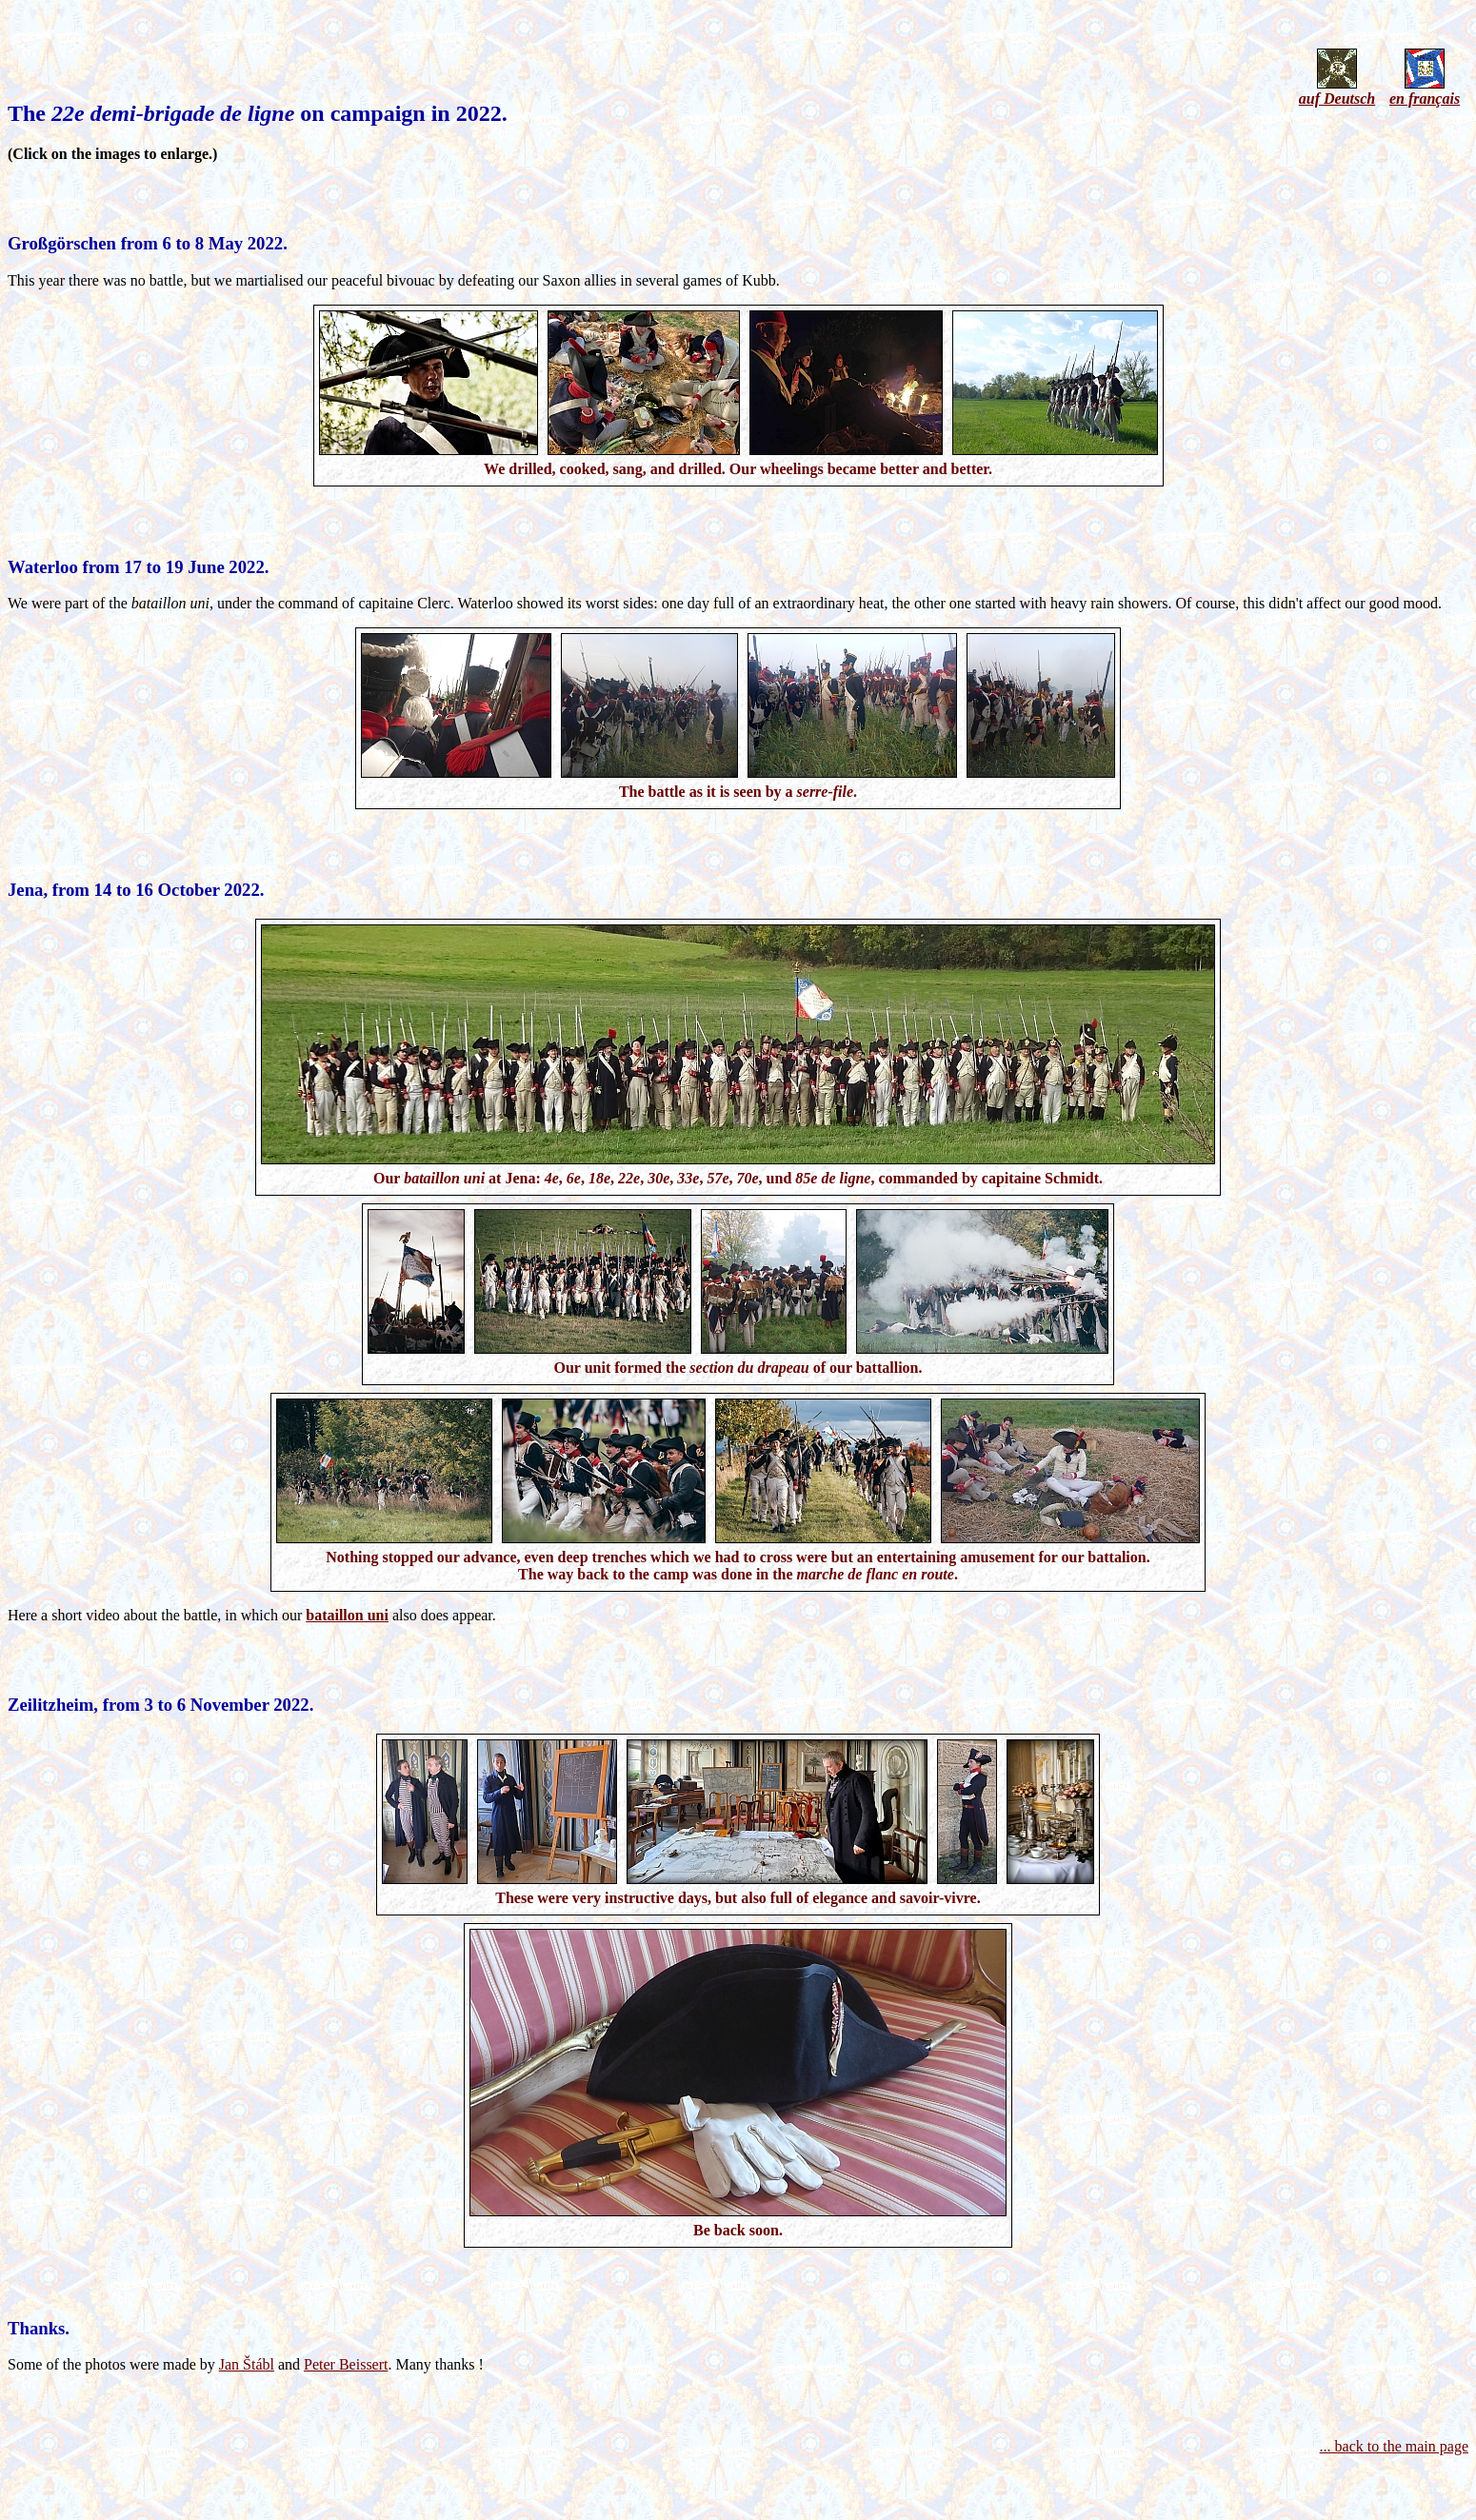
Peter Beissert (346, 2364)
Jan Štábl (246, 2364)
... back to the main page (1394, 2446)
